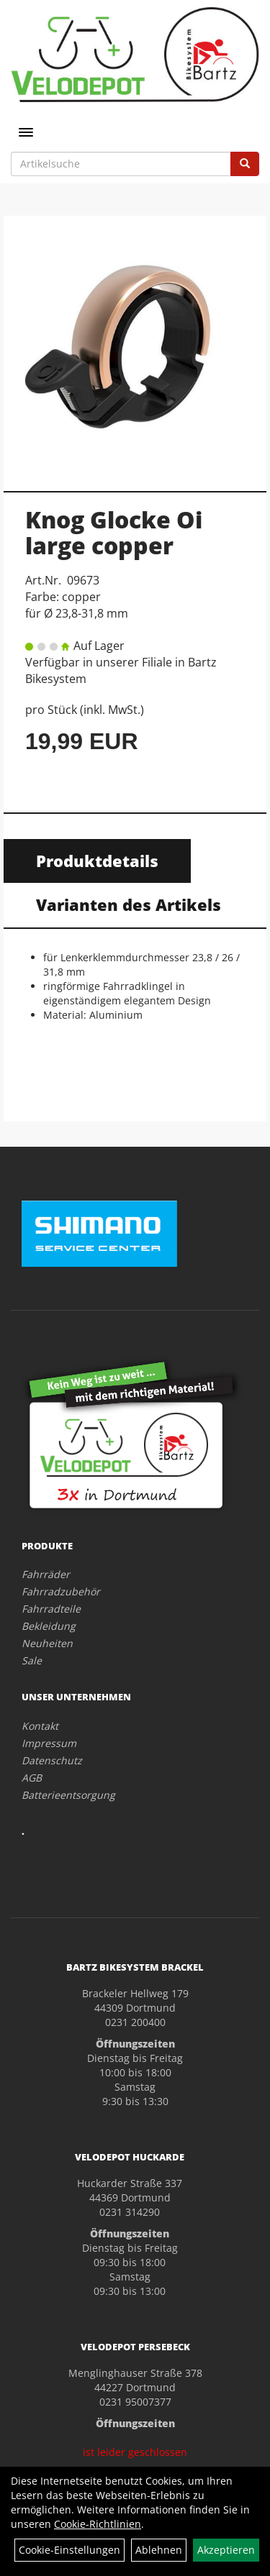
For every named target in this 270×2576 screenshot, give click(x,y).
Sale (32, 1660)
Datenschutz (52, 1760)
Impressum (49, 1743)
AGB (32, 1777)
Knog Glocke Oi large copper (113, 532)
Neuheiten (47, 1643)
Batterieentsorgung (68, 1795)
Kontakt (40, 1726)
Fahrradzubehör (61, 1591)
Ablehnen (158, 2550)
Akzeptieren (226, 2550)
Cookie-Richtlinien (97, 2524)
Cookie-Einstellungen (69, 2550)
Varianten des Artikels (128, 904)
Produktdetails (97, 860)
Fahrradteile (51, 1608)
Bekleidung (49, 1626)
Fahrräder (46, 1574)
